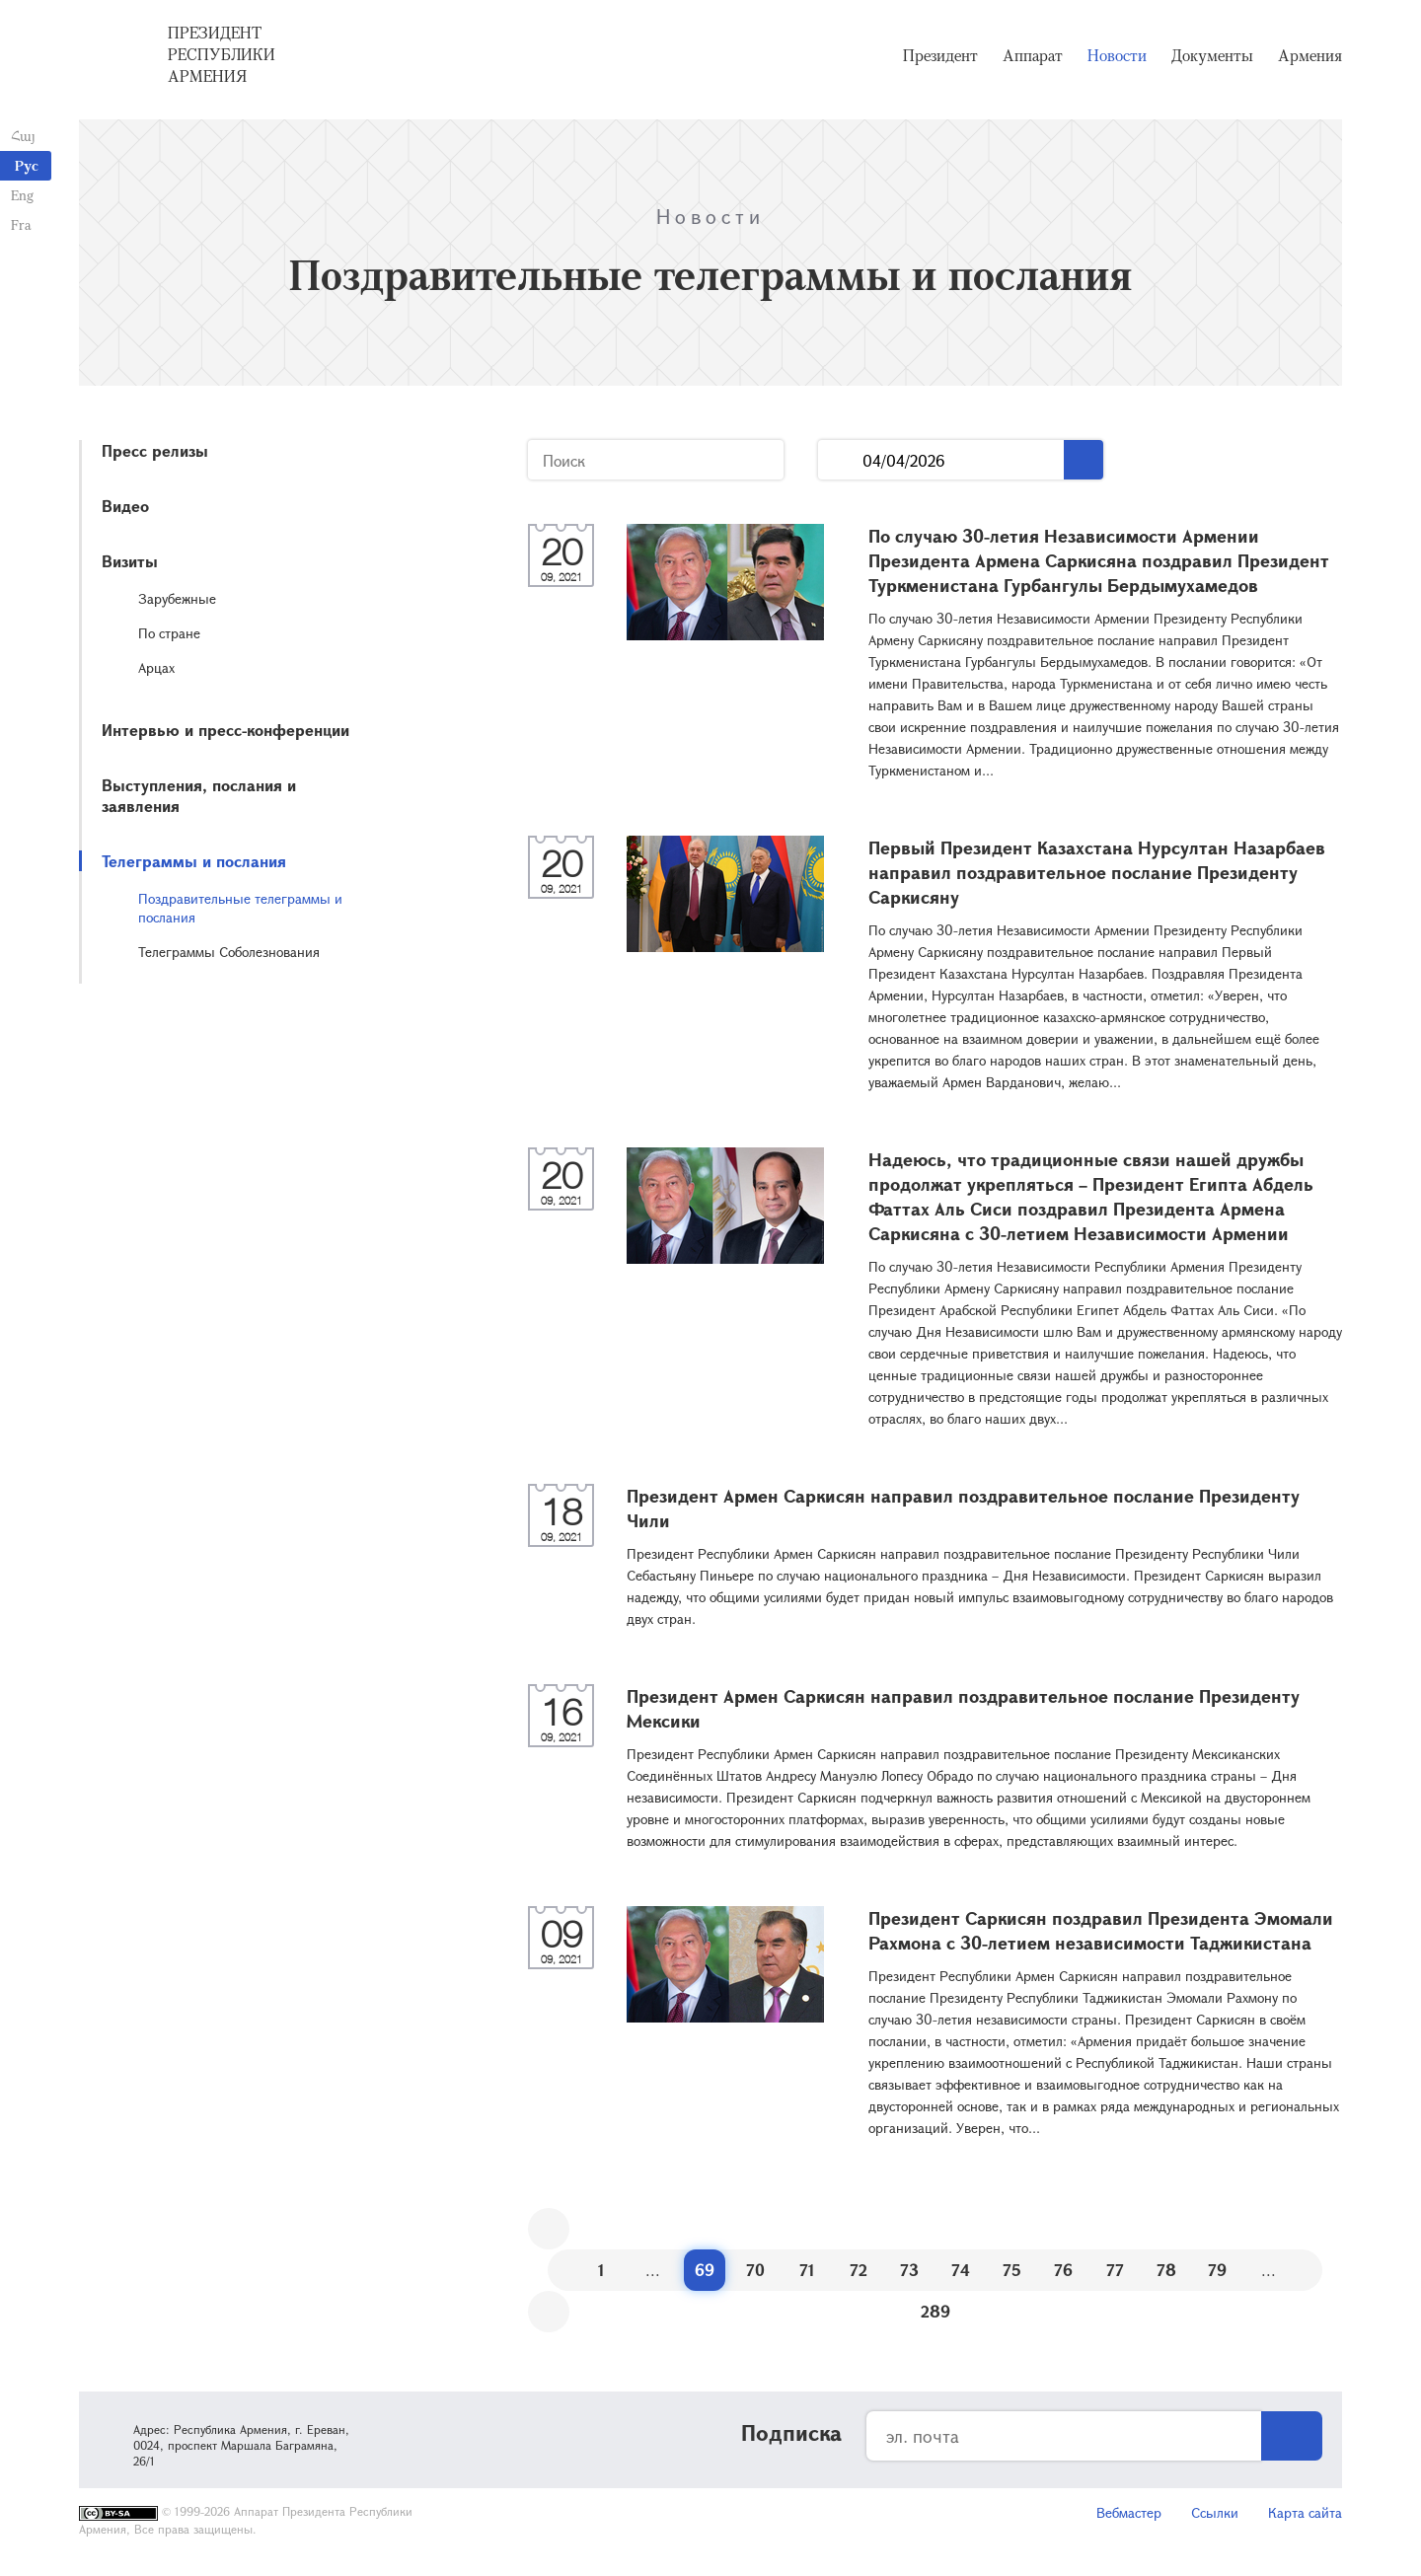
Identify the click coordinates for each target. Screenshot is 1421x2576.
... (840, 460)
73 (909, 2269)
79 (1217, 2269)
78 (1166, 2269)
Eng (21, 194)
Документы (1212, 59)
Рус (26, 165)
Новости (1117, 59)
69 (704, 2269)
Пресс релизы (155, 450)
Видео (125, 505)
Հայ (22, 135)
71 (807, 2269)
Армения (1310, 59)
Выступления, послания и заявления (199, 795)
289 (935, 2311)
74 (960, 2269)
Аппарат (1033, 59)
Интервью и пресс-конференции (225, 729)
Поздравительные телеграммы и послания (240, 907)
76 (1063, 2269)
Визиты (130, 561)
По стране (169, 633)
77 (1115, 2269)
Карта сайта (1305, 2512)
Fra (20, 224)
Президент (940, 59)
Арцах (156, 667)
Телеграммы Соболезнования (229, 951)
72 (858, 2269)
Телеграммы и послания (194, 860)
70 (755, 2269)
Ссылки (1214, 2512)
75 (1012, 2269)
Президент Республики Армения (221, 58)
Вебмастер (1128, 2512)
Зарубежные (177, 598)
